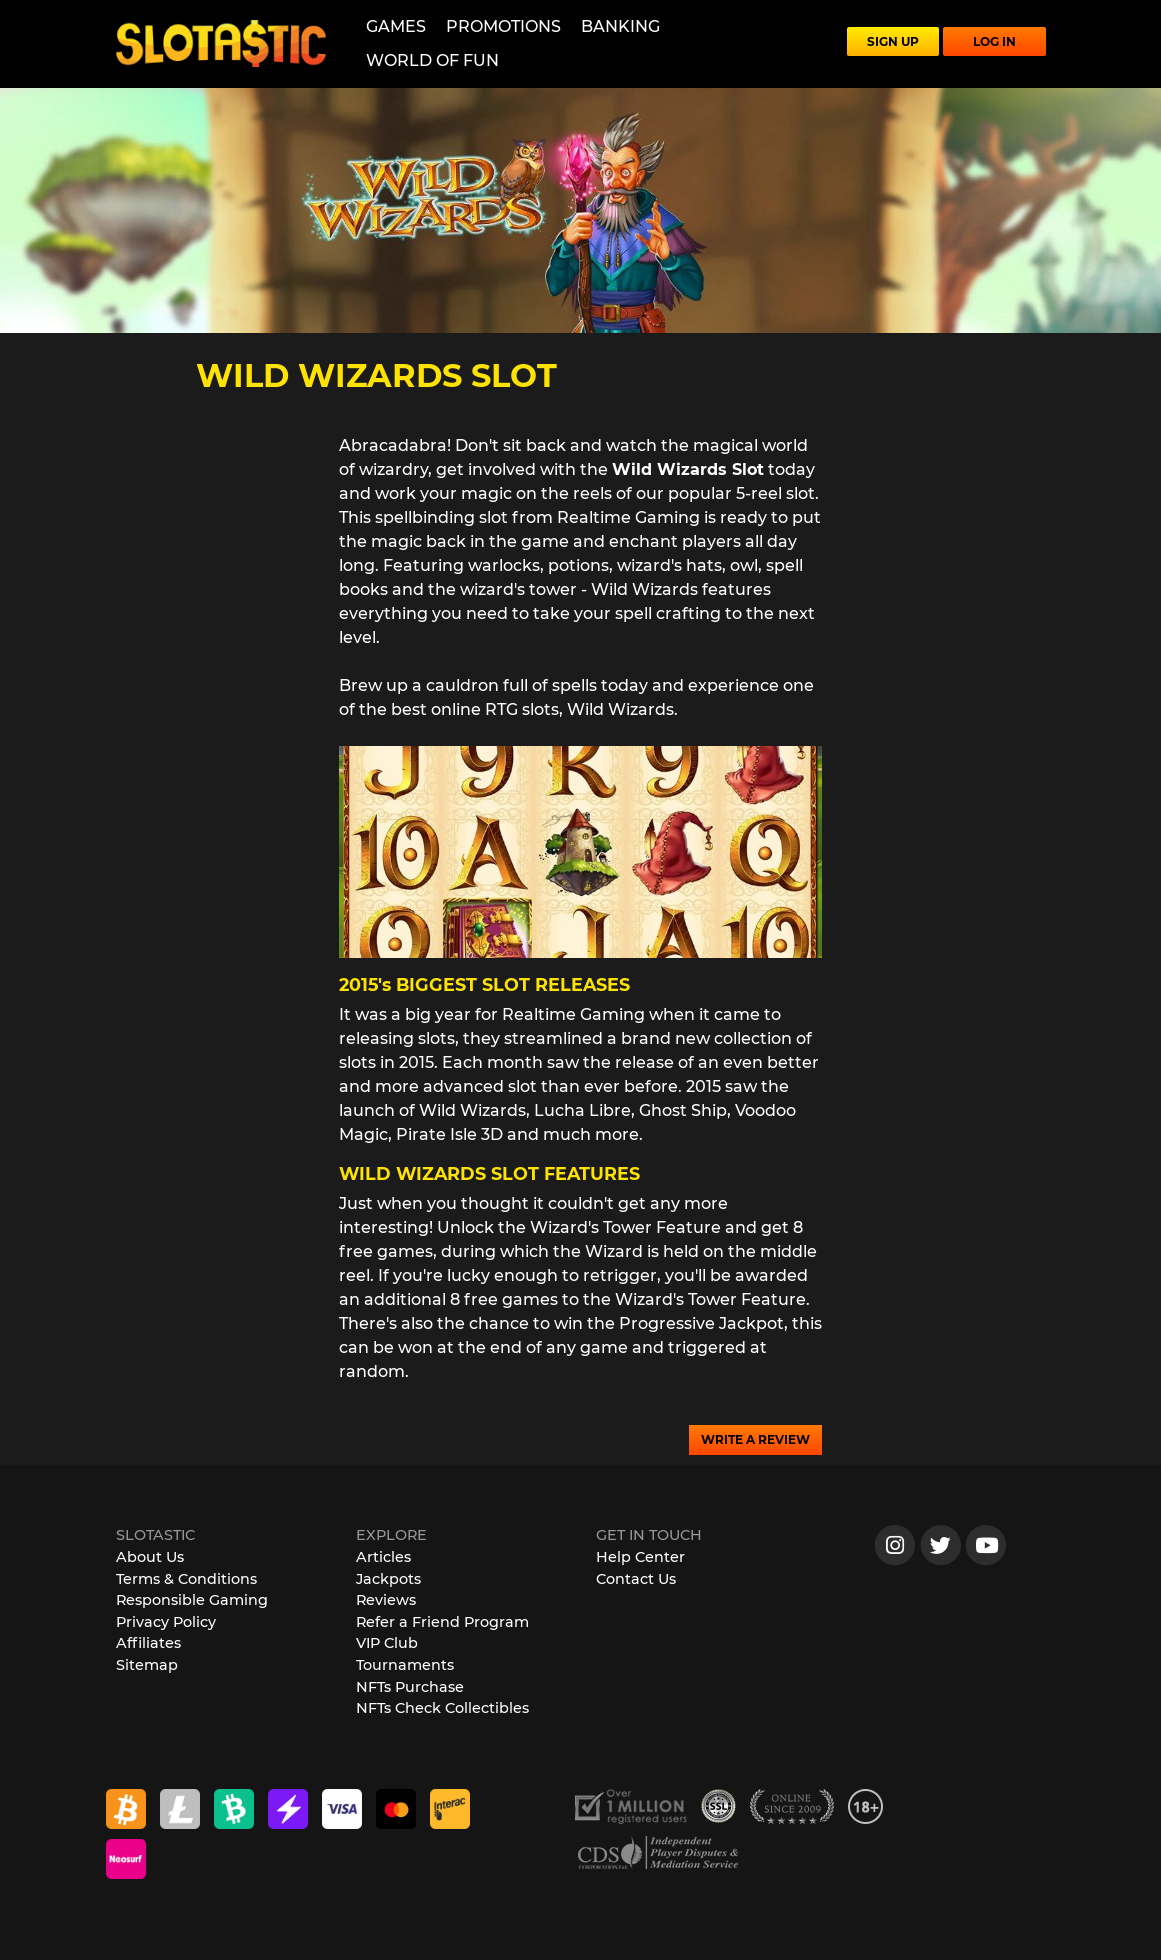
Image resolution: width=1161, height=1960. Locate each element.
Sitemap (147, 1665)
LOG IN (994, 41)
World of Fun (432, 60)
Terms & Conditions (186, 1579)
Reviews (386, 1600)
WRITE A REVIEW (755, 1439)
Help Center (640, 1557)
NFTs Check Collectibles (442, 1708)
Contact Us (636, 1579)
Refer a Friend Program (442, 1622)
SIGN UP (893, 41)
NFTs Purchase (410, 1687)
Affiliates (148, 1643)
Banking (620, 26)
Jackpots (388, 1579)
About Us (150, 1557)
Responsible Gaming (192, 1600)
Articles (383, 1557)
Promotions (503, 26)
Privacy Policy (166, 1622)
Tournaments (405, 1665)
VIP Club (387, 1643)
